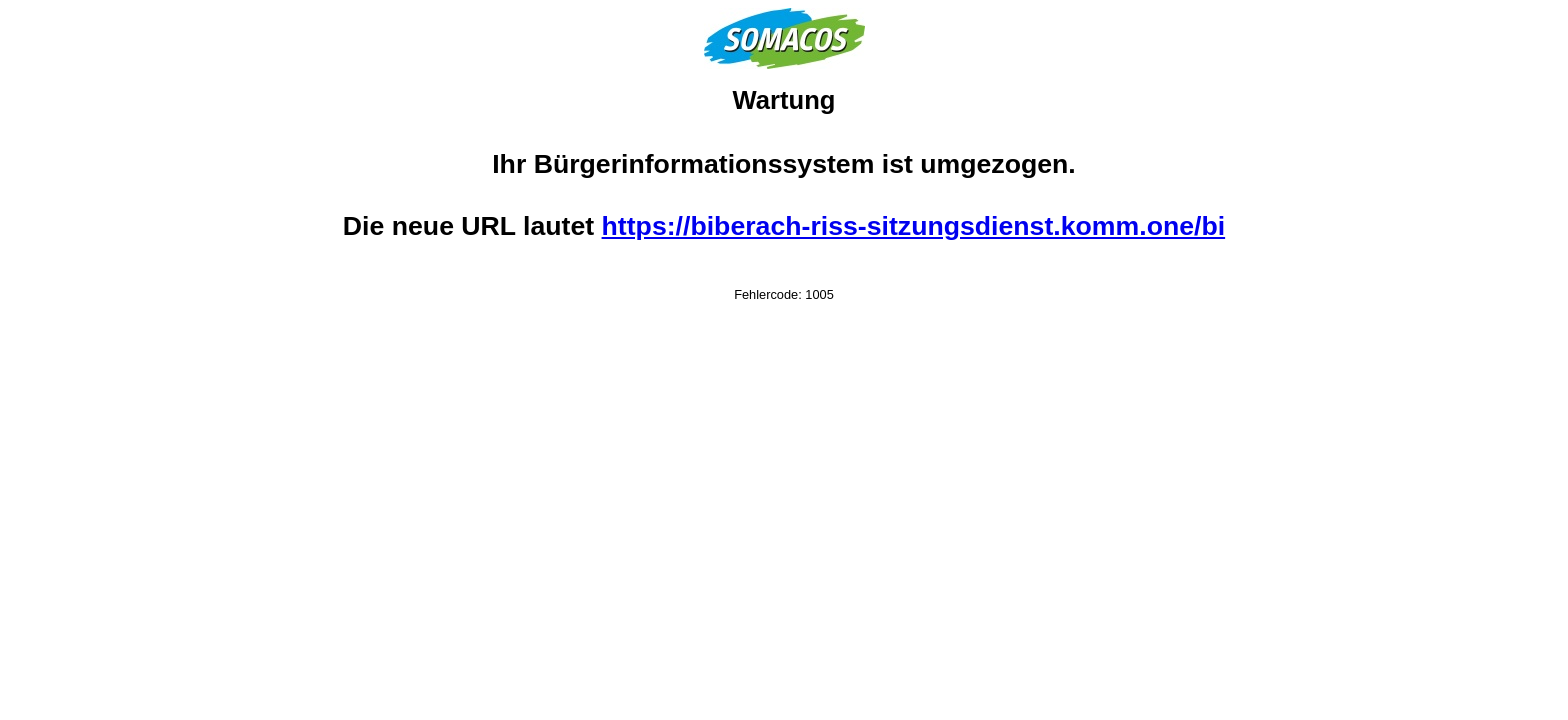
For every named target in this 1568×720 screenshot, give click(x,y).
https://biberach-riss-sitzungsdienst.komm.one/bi (914, 226)
